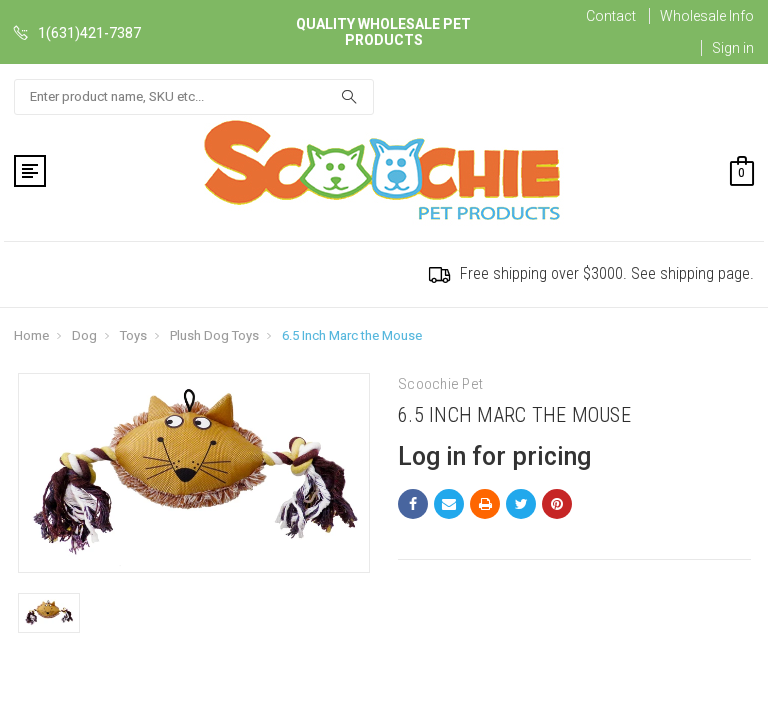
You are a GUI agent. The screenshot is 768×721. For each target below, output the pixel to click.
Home (31, 335)
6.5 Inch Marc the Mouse (352, 335)
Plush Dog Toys (214, 335)
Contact (611, 16)
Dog (84, 335)
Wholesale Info (707, 16)
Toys (133, 335)
